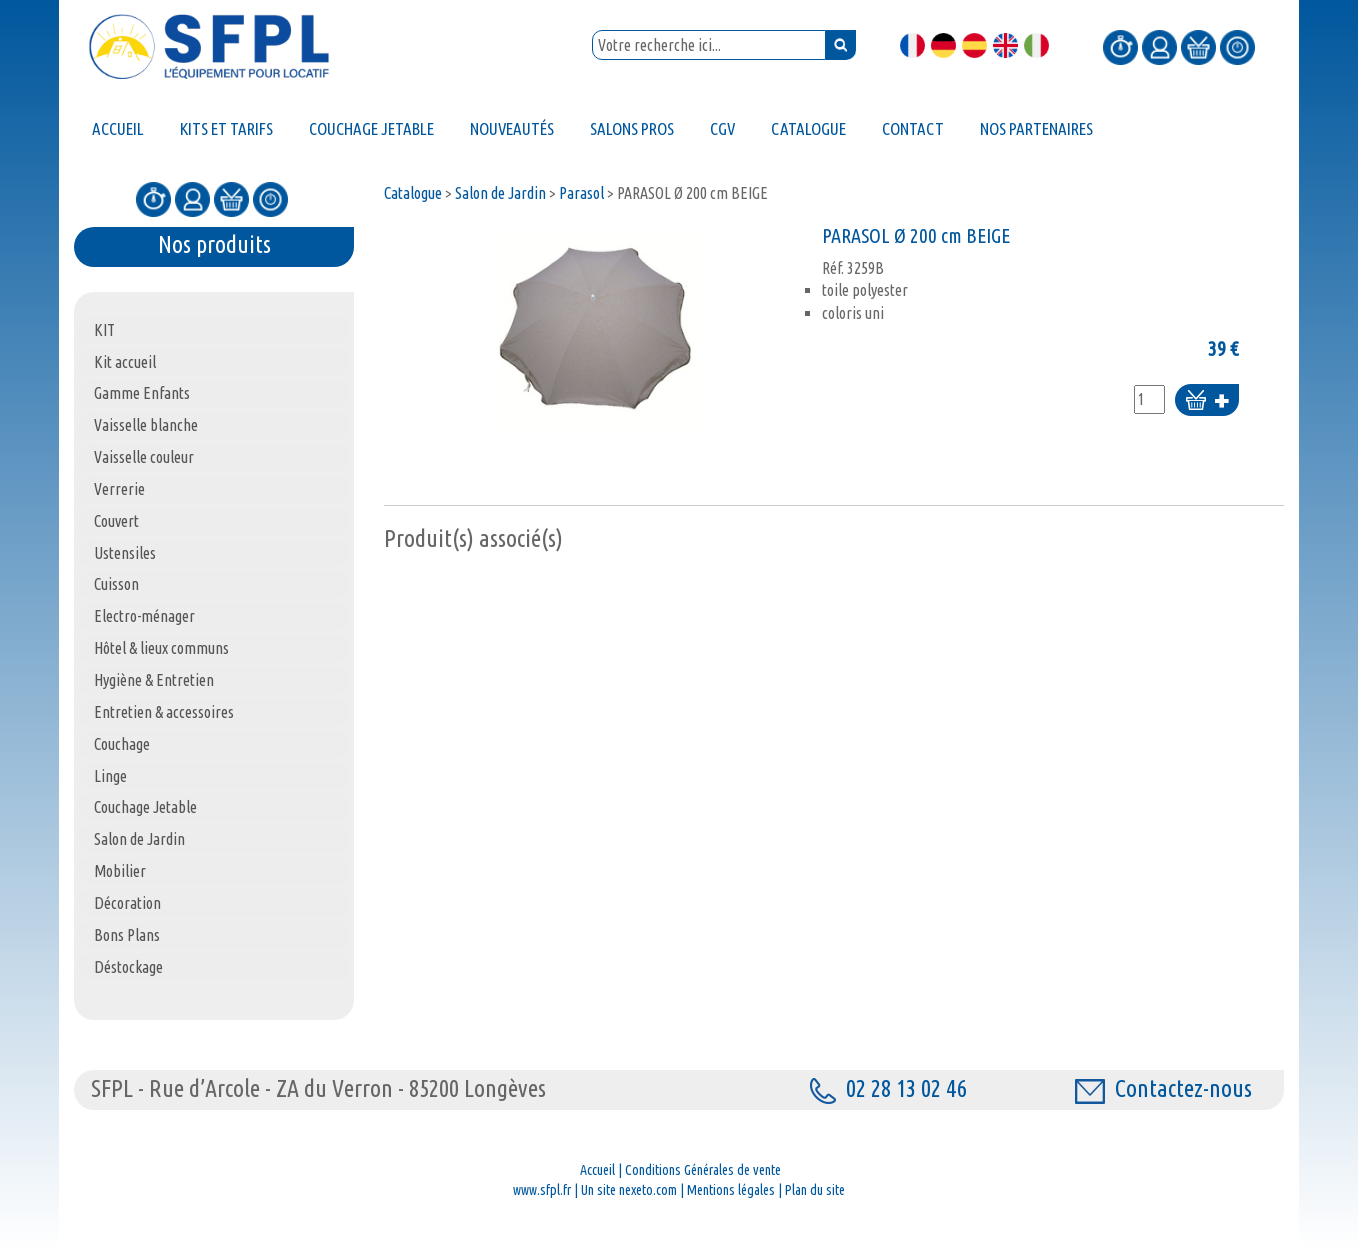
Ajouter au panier (1207, 401)
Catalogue (413, 193)
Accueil (597, 1170)
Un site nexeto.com (629, 1190)
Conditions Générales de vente (703, 1170)
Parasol (581, 193)
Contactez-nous (1163, 1088)
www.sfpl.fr (542, 1190)
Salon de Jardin (500, 193)
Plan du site (815, 1190)
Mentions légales (731, 1190)
